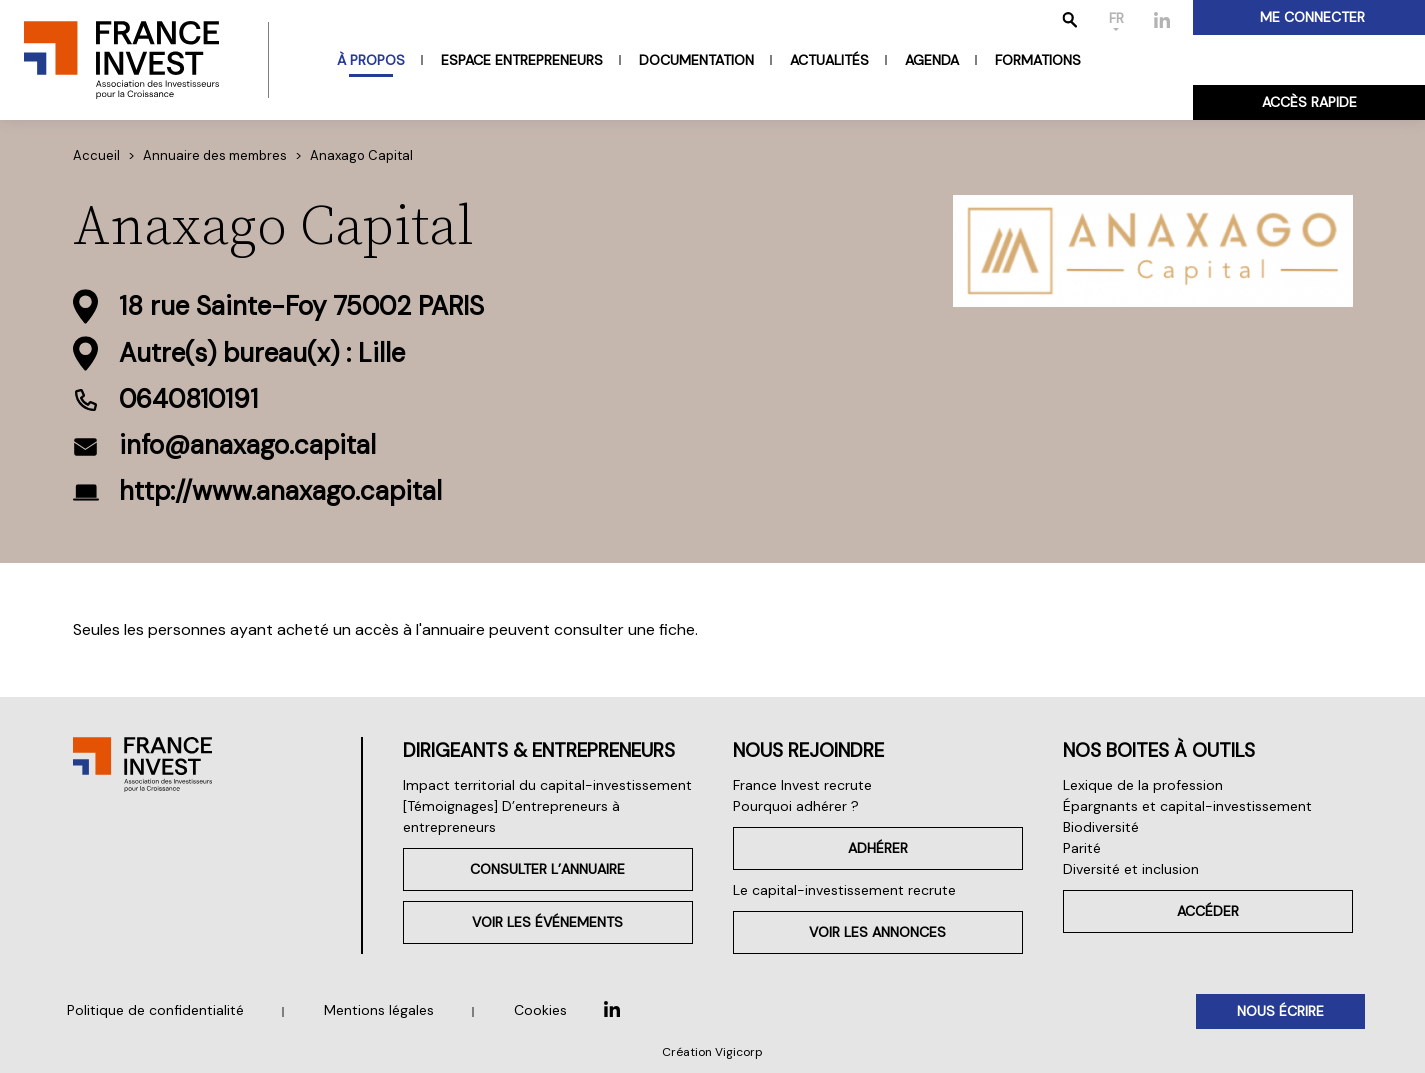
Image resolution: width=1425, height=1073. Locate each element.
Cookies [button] (540, 1010)
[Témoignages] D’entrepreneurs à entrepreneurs (511, 816)
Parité (1082, 848)
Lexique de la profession (1143, 785)
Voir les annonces (877, 932)
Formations (1038, 60)
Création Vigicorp (712, 1052)
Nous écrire (1280, 1011)
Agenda (932, 60)
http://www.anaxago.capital (280, 491)
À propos (371, 60)
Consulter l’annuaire (547, 869)
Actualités (829, 60)
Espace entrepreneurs (522, 60)
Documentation (696, 60)
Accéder (1208, 911)
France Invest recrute (802, 785)
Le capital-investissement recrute (844, 890)
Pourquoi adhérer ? (796, 806)
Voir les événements (547, 922)
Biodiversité (1101, 827)
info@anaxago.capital (247, 445)
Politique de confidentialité (155, 1010)
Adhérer (878, 848)
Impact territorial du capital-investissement (547, 785)
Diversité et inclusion (1131, 869)
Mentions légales (379, 1010)
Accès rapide (1309, 102)
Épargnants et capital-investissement (1187, 806)
